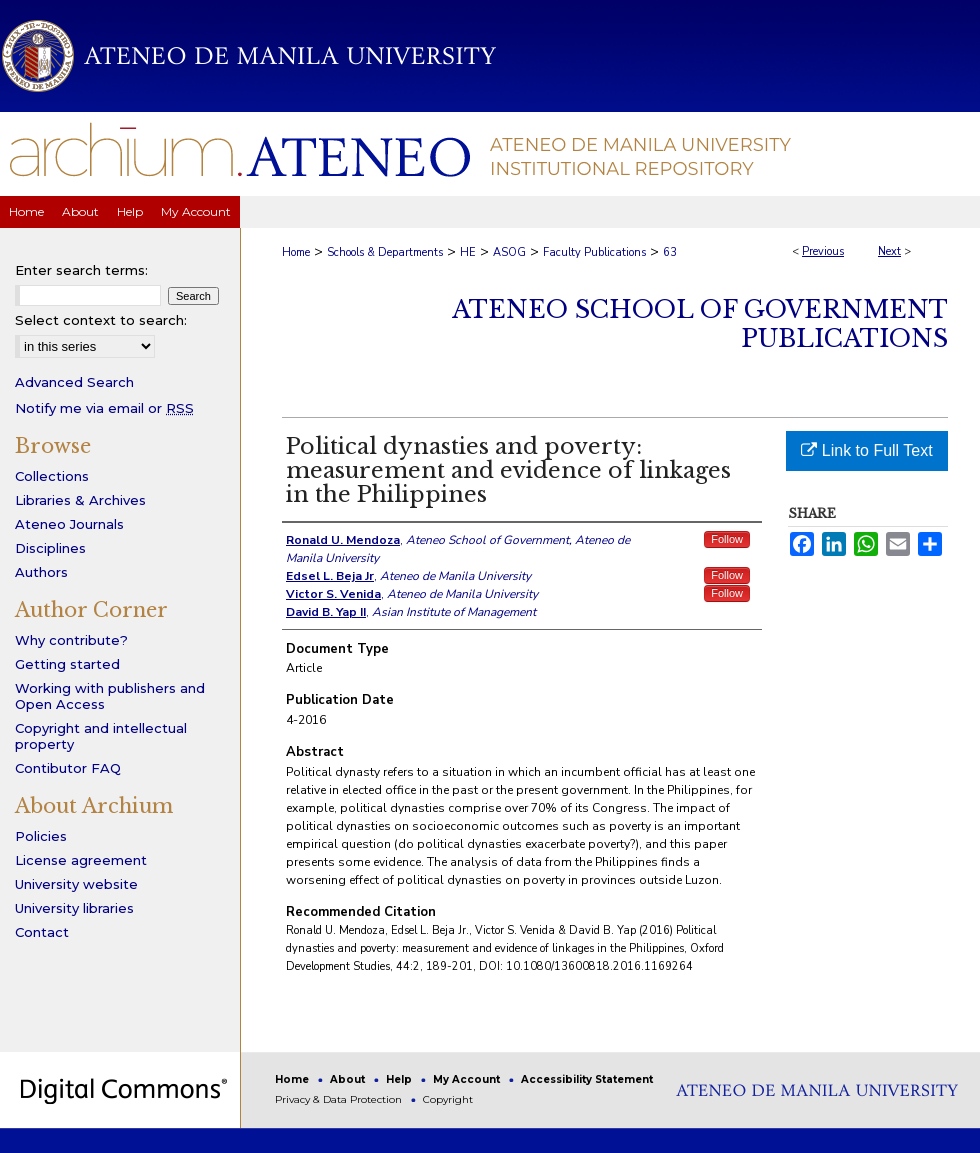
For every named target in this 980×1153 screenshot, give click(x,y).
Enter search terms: (81, 270)
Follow (727, 539)
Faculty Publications (594, 252)
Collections (52, 476)
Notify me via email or (104, 408)
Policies (41, 836)
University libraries (74, 908)
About (349, 1079)
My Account (468, 1079)
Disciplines (50, 548)
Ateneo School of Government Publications (700, 324)
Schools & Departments (385, 252)
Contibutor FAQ (68, 768)
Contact (42, 932)
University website (76, 884)
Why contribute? (71, 640)
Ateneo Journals (69, 524)
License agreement (81, 860)
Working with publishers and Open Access (110, 696)
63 (670, 252)
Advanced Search (74, 382)
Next (889, 251)
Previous (823, 251)
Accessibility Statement (587, 1079)
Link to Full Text (866, 450)
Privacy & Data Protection (340, 1099)
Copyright (448, 1099)
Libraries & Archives (80, 500)
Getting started (67, 664)
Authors (41, 572)
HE (468, 252)
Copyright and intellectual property (101, 736)
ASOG (509, 252)
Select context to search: (101, 320)
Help (400, 1079)
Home (296, 252)
